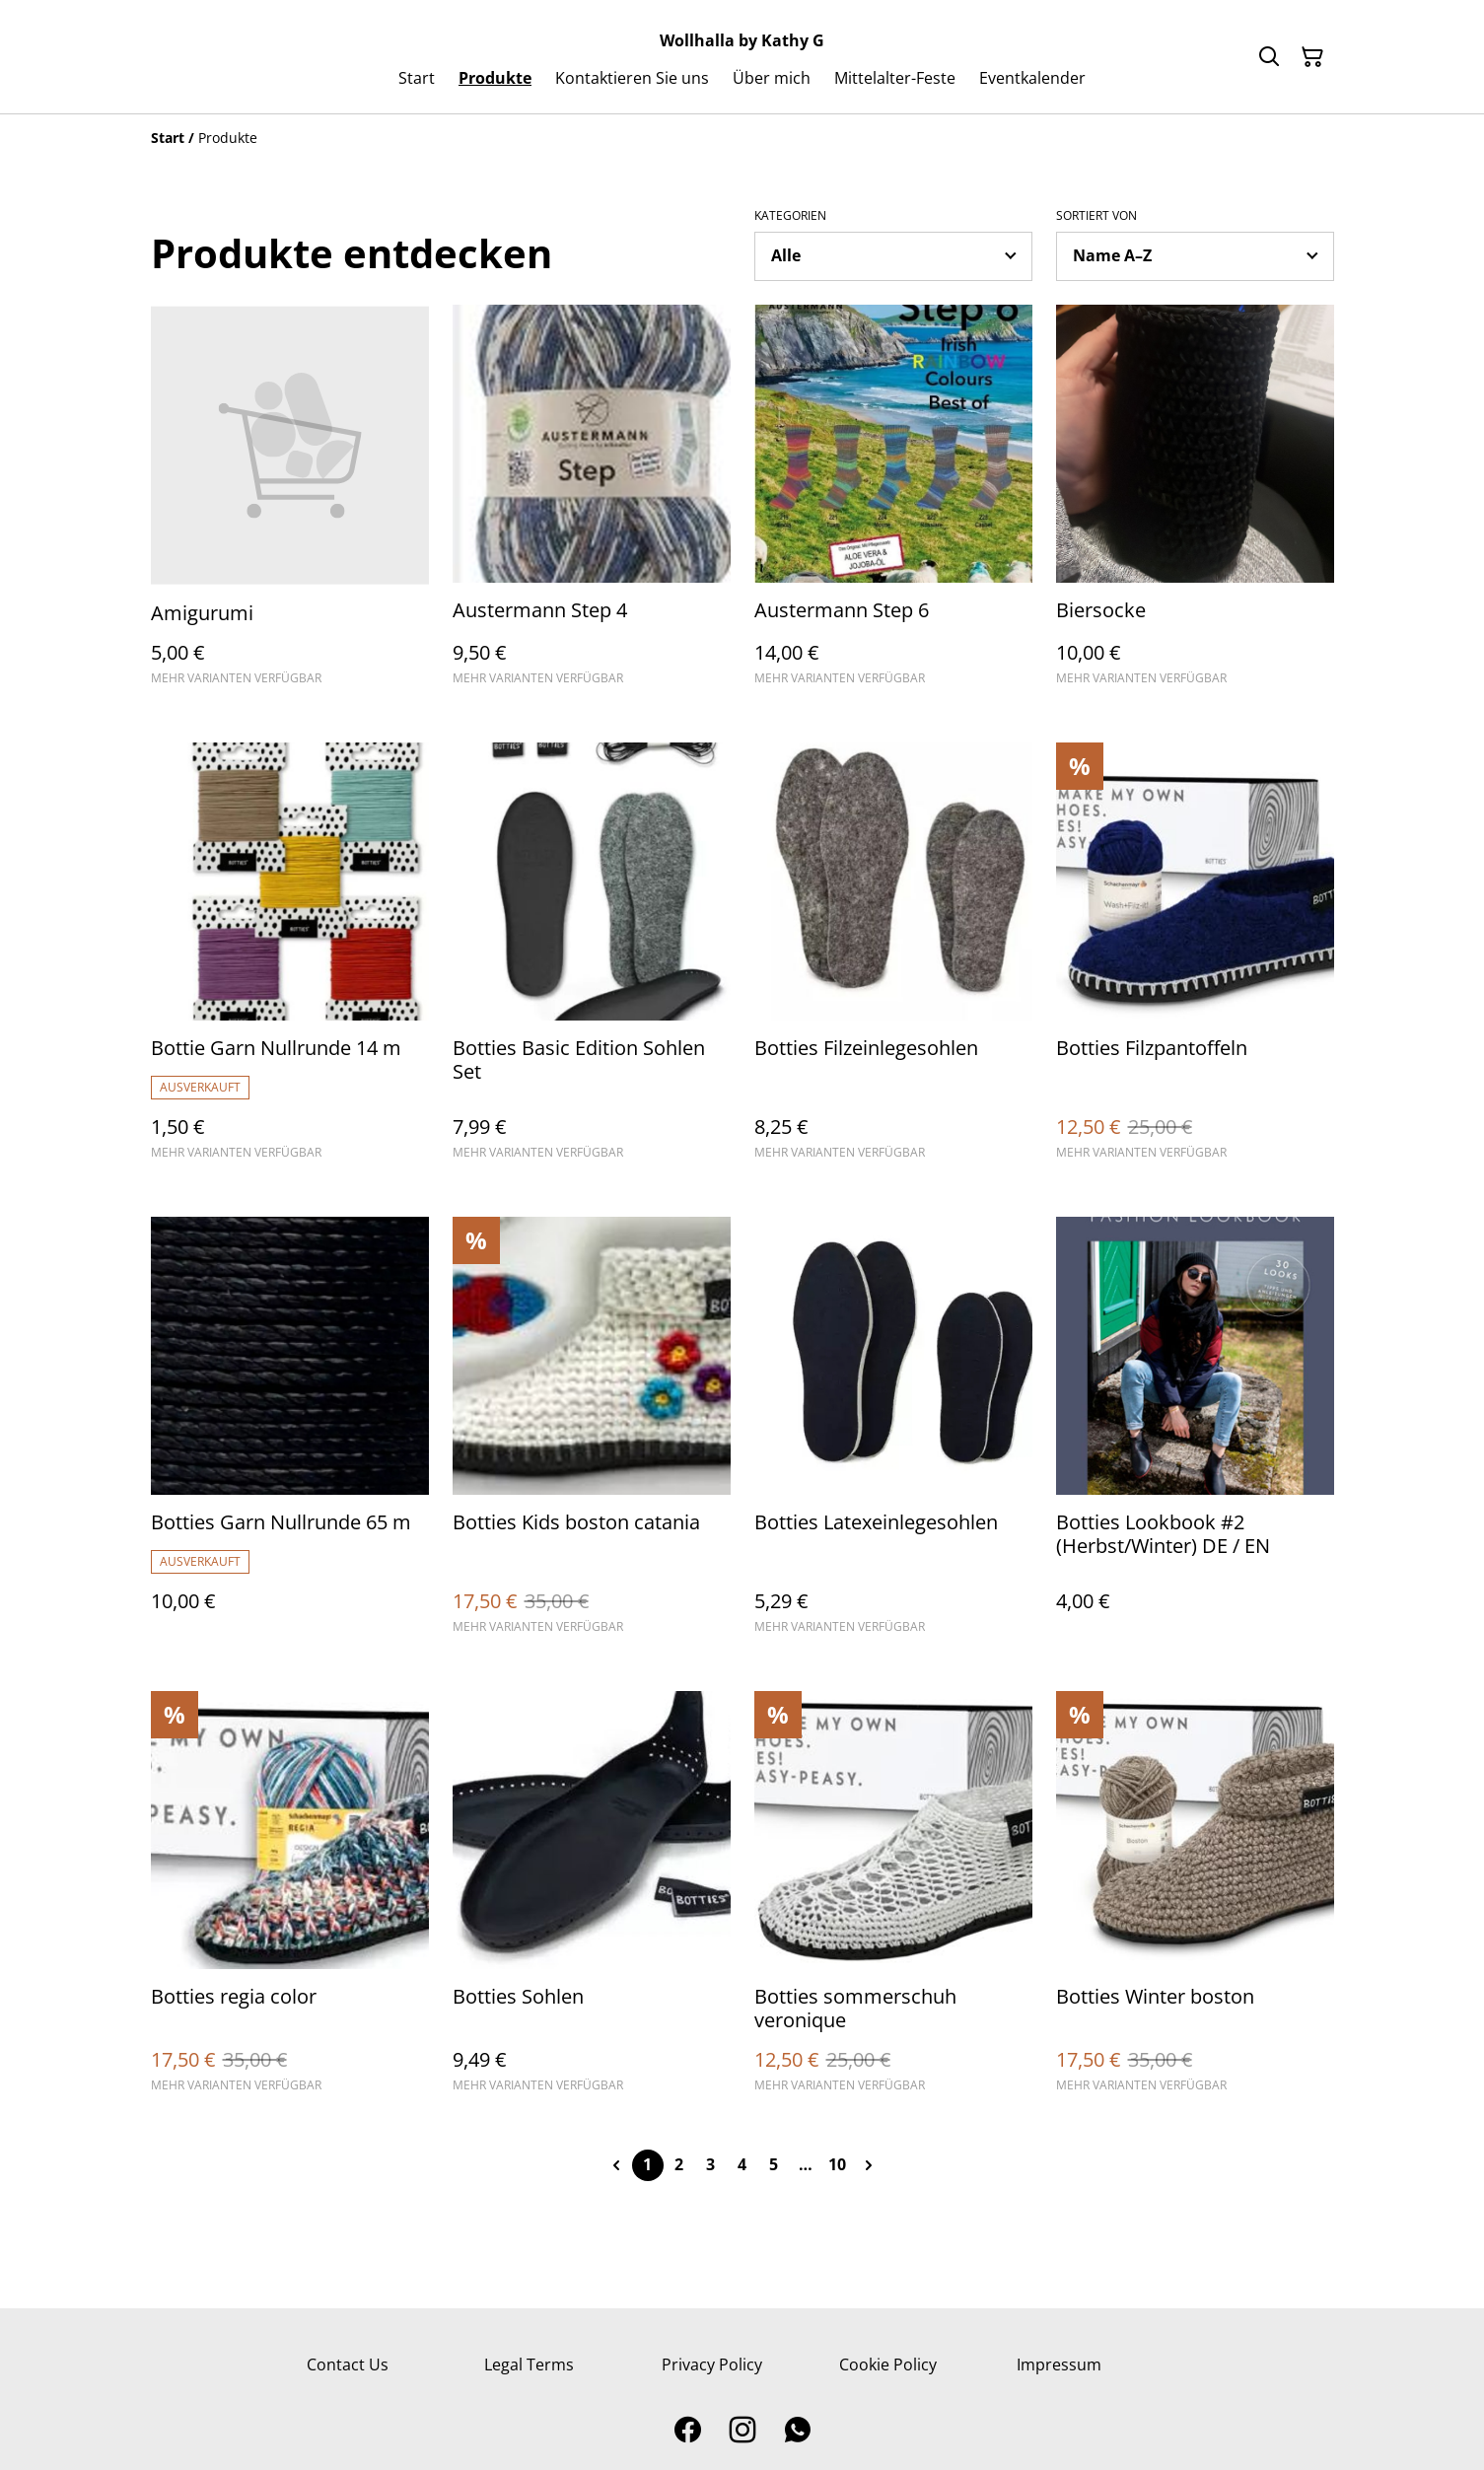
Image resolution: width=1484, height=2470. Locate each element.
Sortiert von (1096, 216)
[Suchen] (1269, 57)
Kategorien (790, 216)
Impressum (1059, 2364)
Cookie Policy (888, 2364)
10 (837, 2164)
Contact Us (348, 2364)
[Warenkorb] (1312, 57)
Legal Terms (529, 2364)
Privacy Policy (712, 2364)
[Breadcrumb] (742, 138)
